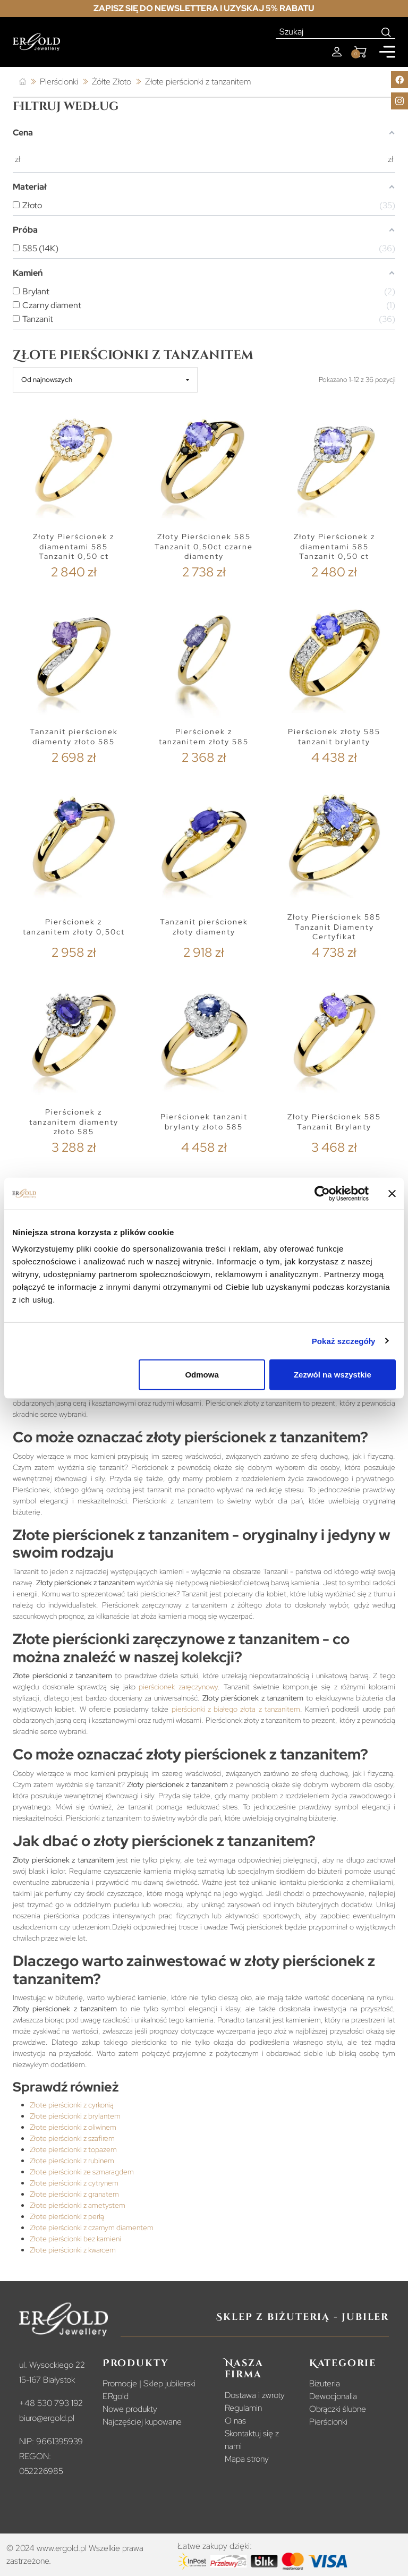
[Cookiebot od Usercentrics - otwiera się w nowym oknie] (322, 1193)
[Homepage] (36, 42)
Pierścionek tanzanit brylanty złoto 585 (204, 1122)
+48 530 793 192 (51, 2403)
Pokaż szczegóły (344, 1340)
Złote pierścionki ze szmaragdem (82, 2172)
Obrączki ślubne (337, 2409)
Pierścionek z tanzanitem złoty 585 (204, 736)
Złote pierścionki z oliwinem (73, 2127)
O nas (235, 2420)
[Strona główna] (22, 82)
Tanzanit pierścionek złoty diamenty (204, 927)
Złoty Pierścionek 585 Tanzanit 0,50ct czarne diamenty (204, 546)
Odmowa (201, 1374)
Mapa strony (247, 2458)
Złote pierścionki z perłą (67, 2216)
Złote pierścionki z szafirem (72, 2138)
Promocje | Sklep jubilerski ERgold (149, 2390)
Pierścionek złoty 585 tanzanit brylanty (334, 736)
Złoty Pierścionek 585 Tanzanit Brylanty (334, 1122)
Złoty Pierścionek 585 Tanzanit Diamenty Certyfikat (334, 926)
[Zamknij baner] (392, 1193)
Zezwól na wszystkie (332, 1374)
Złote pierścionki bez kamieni (75, 2238)
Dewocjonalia (333, 2396)
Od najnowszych (46, 379)
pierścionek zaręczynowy (178, 1686)
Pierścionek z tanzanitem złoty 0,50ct (74, 927)
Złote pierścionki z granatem (74, 2194)
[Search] (386, 31)
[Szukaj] (327, 31)
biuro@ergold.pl (46, 2418)
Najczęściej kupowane (142, 2421)
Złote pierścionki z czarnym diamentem (92, 2227)
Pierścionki (328, 2421)
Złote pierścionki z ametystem (77, 2205)
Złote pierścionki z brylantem (75, 2116)
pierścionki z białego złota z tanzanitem (236, 1709)
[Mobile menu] (387, 51)
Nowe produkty (130, 2409)
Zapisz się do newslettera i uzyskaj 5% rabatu (204, 8)
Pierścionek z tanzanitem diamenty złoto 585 (73, 1121)
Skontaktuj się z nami (252, 2440)
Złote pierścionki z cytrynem (74, 2183)
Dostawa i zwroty (255, 2395)
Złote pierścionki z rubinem (72, 2160)
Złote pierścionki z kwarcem (73, 2250)
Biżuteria (324, 2383)
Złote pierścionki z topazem (73, 2149)
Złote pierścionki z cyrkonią (72, 2105)
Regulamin (243, 2407)
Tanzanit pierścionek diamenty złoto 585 (74, 736)
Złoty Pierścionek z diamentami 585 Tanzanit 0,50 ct (73, 546)
